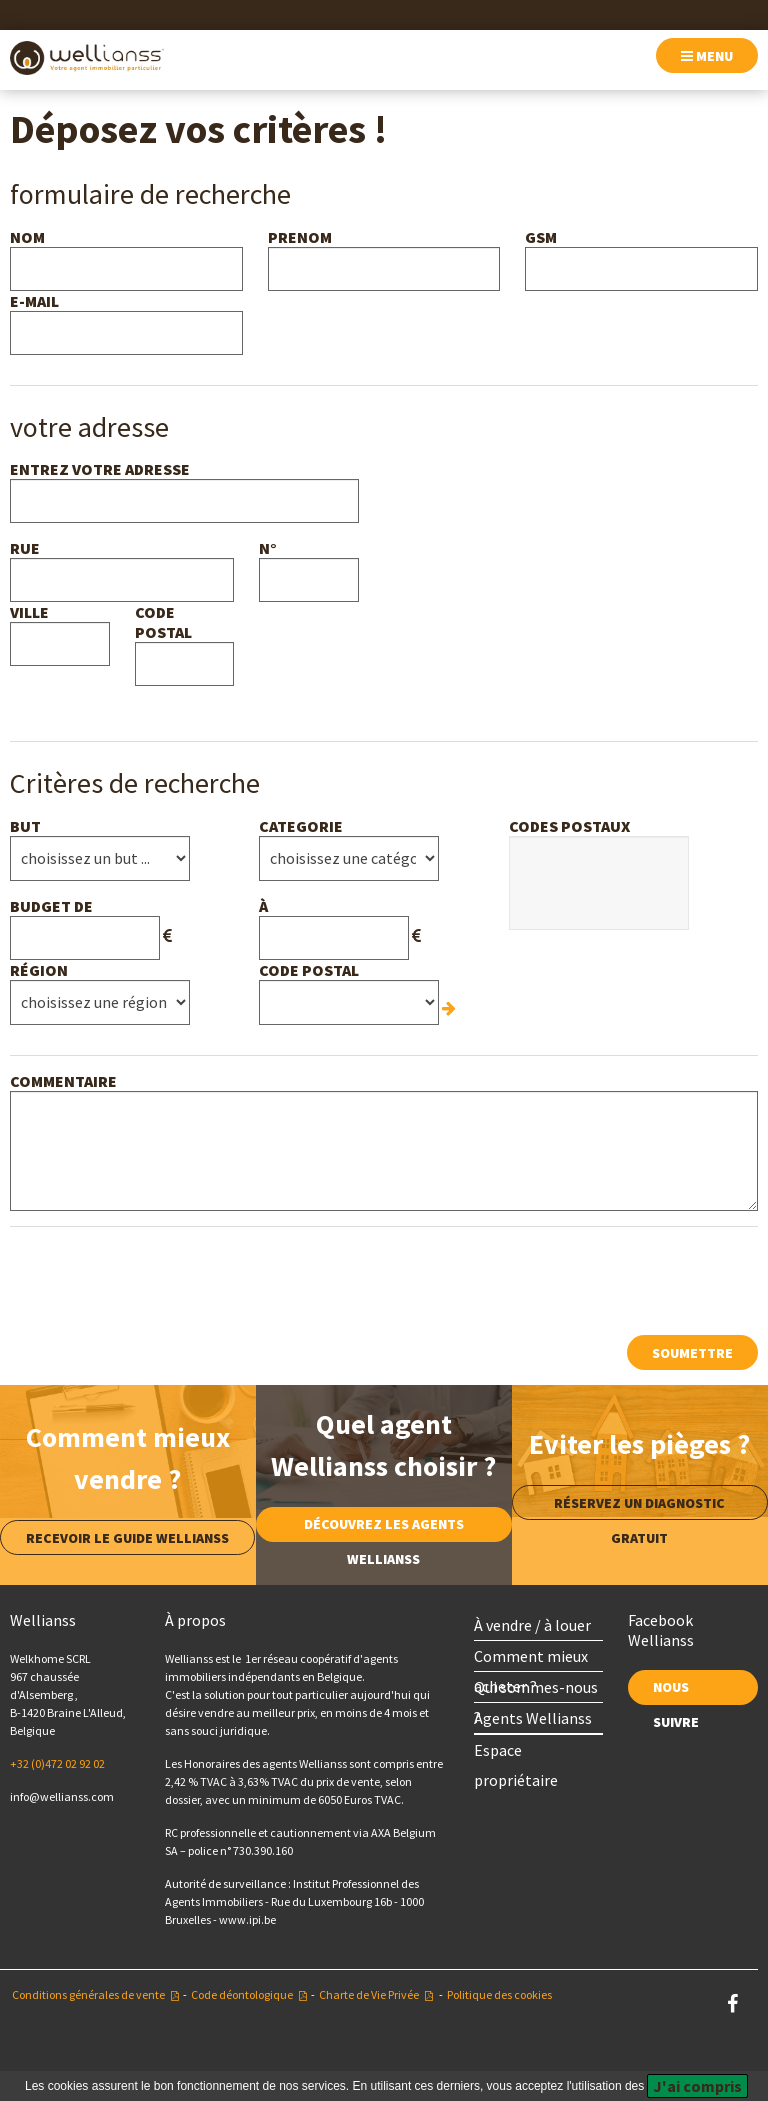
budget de (51, 906)
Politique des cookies (499, 1994)
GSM (541, 237)
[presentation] (162, 1281)
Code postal (163, 622)
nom (27, 237)
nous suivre (676, 1691)
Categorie (301, 826)
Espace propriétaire (516, 1752)
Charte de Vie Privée (369, 1994)
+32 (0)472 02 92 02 (57, 1763)
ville (29, 612)
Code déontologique (242, 1994)
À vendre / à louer (532, 1625)
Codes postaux (569, 826)
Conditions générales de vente (88, 1994)
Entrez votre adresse (100, 469)
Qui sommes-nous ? (536, 1689)
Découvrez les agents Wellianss (384, 1528)
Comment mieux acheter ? (531, 1658)
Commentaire (63, 1081)
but (25, 826)
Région (39, 970)
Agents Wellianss (533, 1718)
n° (268, 548)
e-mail (34, 301)
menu (707, 56)
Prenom (300, 237)
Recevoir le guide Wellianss (127, 1538)
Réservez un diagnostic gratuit (639, 1507)
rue (25, 548)
